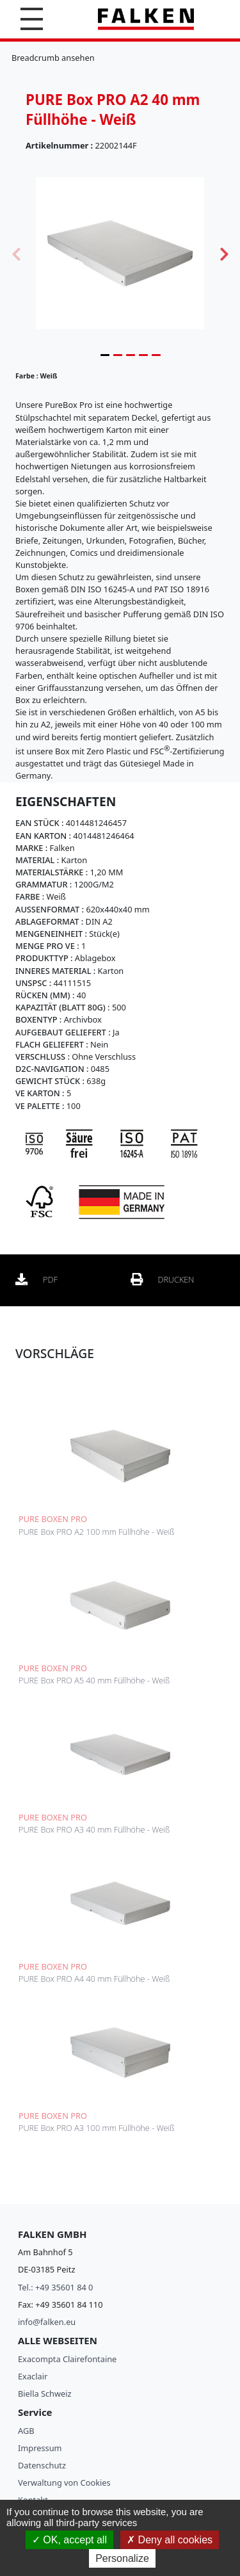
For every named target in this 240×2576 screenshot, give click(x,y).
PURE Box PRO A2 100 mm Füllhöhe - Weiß (97, 1531)
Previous (16, 253)
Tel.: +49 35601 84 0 (55, 2287)
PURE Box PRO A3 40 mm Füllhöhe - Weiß (94, 1829)
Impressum (40, 2448)
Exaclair (32, 2376)
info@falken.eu (47, 2322)
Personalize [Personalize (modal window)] (122, 2558)
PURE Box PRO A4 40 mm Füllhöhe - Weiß (94, 1978)
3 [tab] (130, 354)
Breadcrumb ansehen (53, 57)
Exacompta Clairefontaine (67, 2359)
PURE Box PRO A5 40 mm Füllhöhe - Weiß (94, 1680)
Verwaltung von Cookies (64, 2482)
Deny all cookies (169, 2539)
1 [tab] (105, 354)
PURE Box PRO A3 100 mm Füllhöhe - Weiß (97, 2128)
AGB (26, 2430)
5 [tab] (156, 354)
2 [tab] (117, 354)
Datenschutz (42, 2465)
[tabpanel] (120, 252)
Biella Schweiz (45, 2393)
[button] (31, 19)
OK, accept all (69, 2539)
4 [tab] (143, 354)
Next (224, 253)
